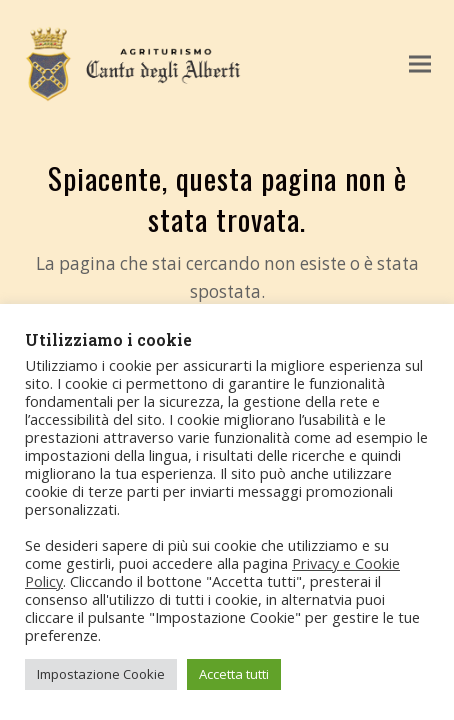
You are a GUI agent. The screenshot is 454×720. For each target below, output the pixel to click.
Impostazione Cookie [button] (101, 674)
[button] (420, 64)
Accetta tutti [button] (234, 674)
